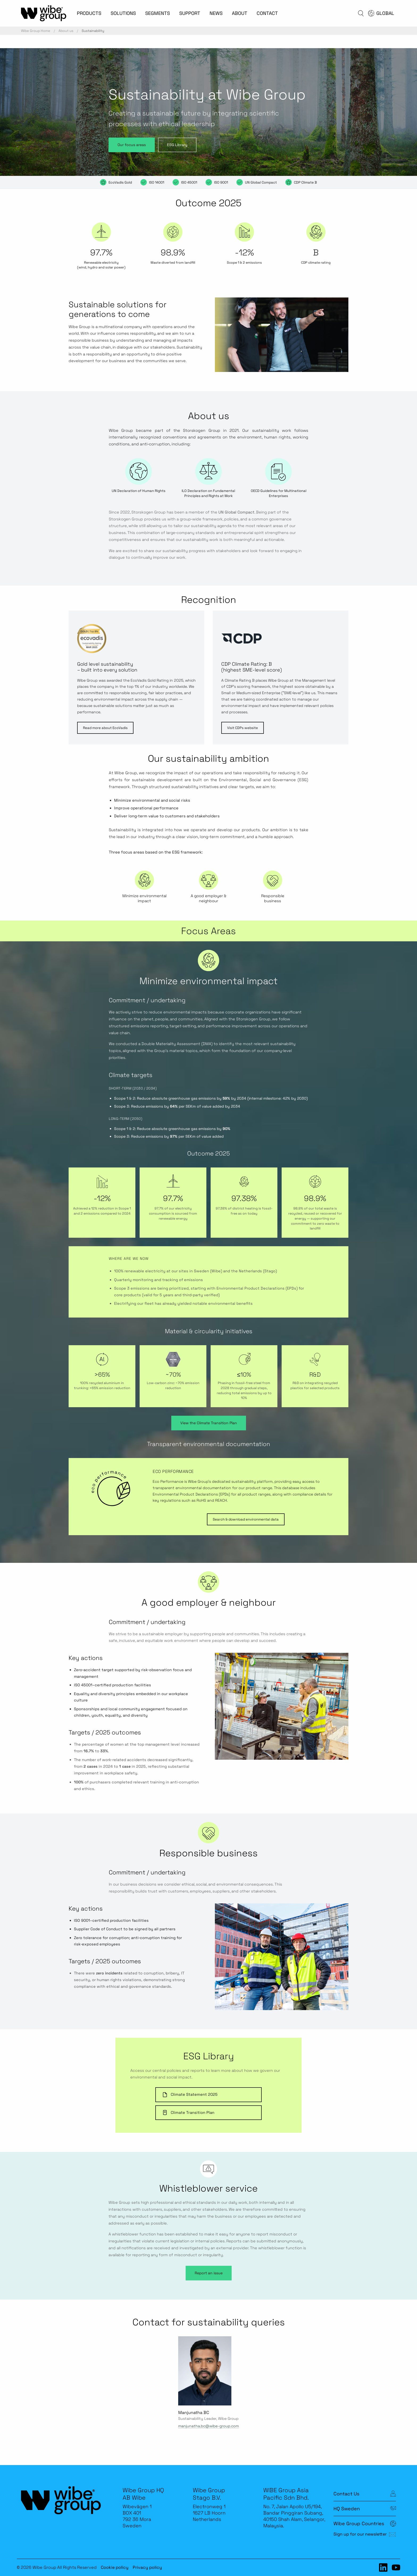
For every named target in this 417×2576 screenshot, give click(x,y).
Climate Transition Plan (188, 2112)
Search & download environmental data (246, 1519)
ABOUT (239, 13)
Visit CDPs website (242, 728)
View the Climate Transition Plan (208, 1422)
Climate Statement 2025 (190, 2094)
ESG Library (177, 144)
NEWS (216, 13)
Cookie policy (114, 2567)
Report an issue (209, 2273)
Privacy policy (147, 2567)
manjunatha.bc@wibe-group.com (208, 2426)
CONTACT (267, 13)
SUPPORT (189, 13)
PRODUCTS (89, 13)
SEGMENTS (157, 13)
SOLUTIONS (123, 13)
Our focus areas (132, 144)
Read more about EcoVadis (105, 728)
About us (66, 30)
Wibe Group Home (35, 30)
